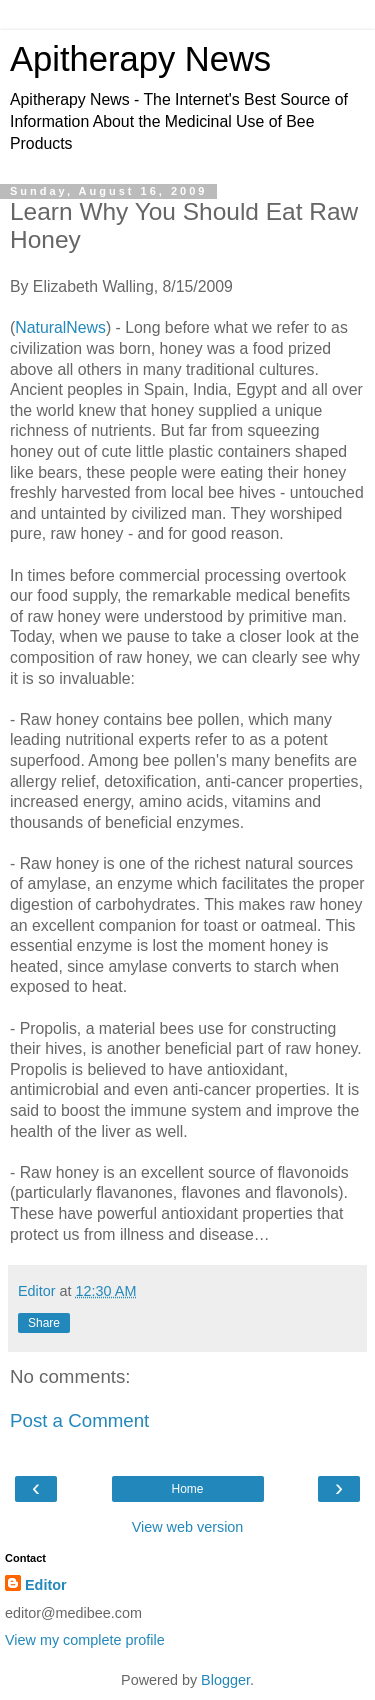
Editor (46, 1585)
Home (187, 1489)
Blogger (225, 1680)
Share (44, 1323)
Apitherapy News (140, 59)
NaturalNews (60, 327)
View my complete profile (85, 1640)
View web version (188, 1527)
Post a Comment (79, 1420)
